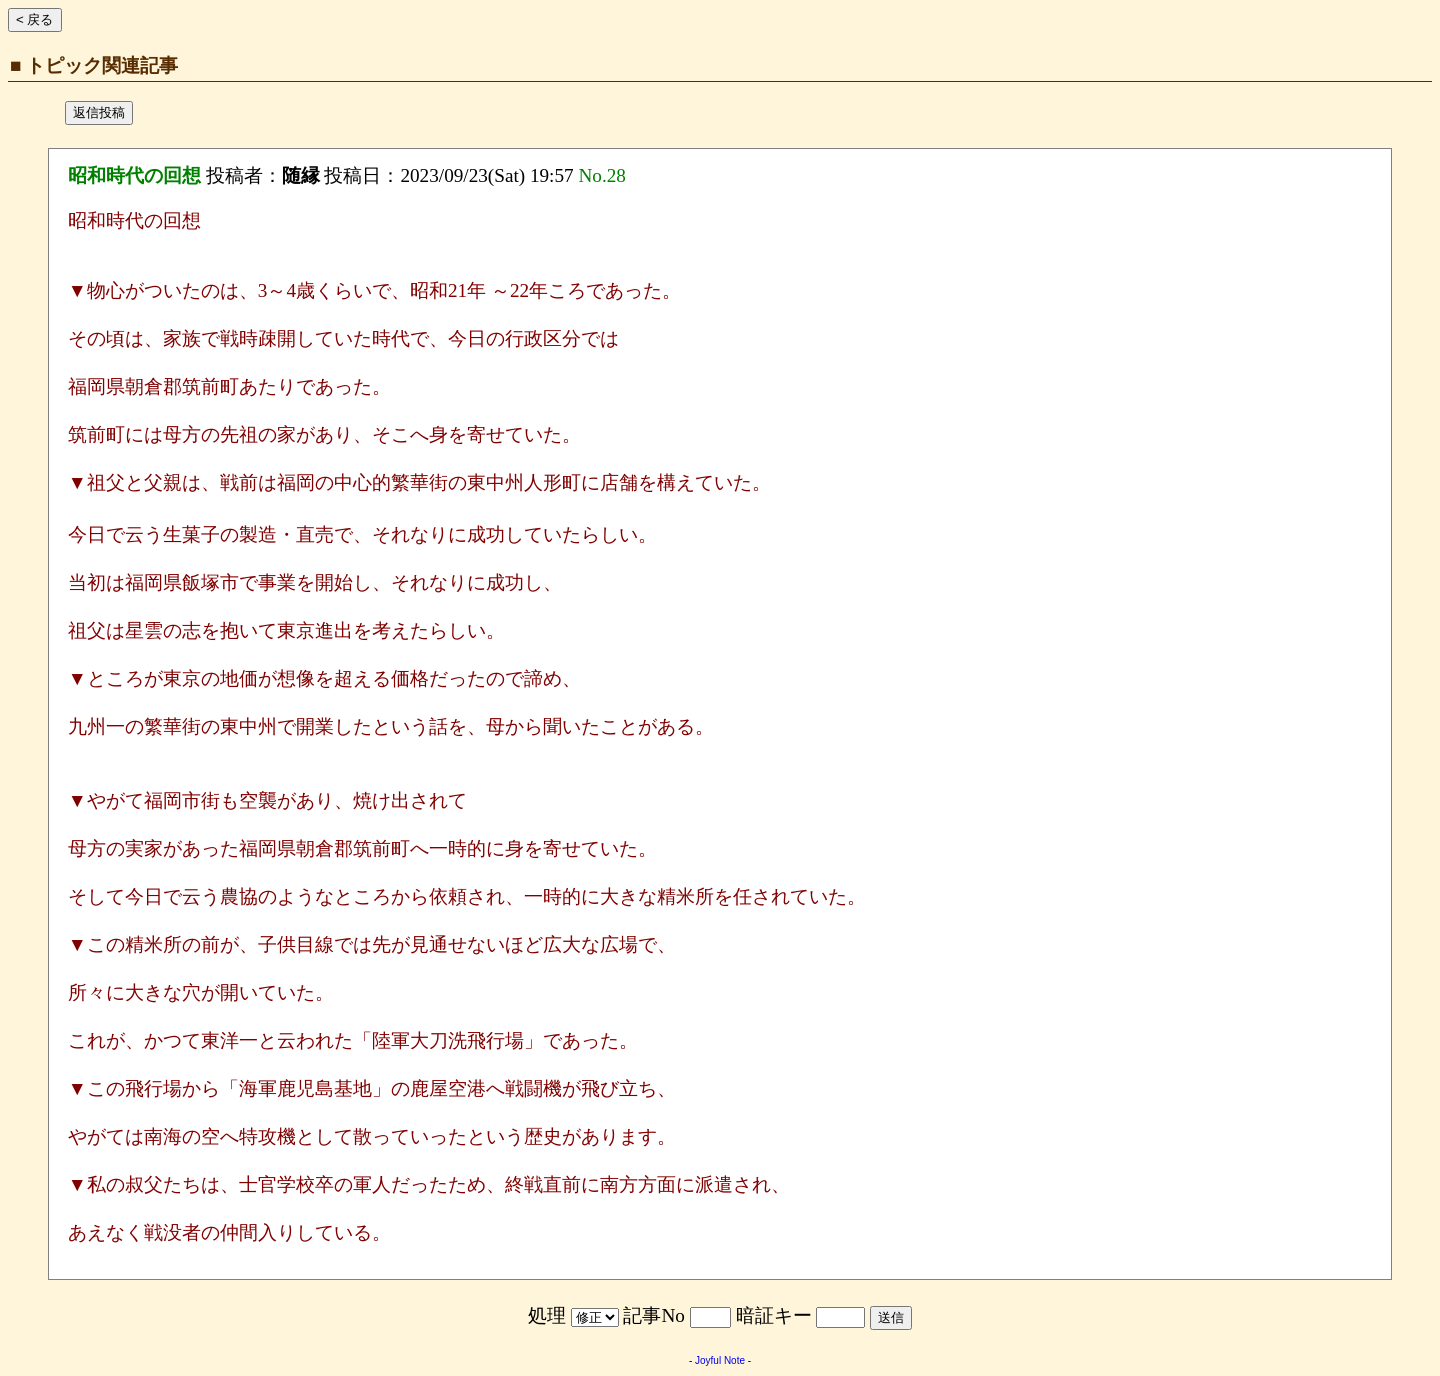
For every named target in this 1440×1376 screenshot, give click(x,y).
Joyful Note (720, 1360)
